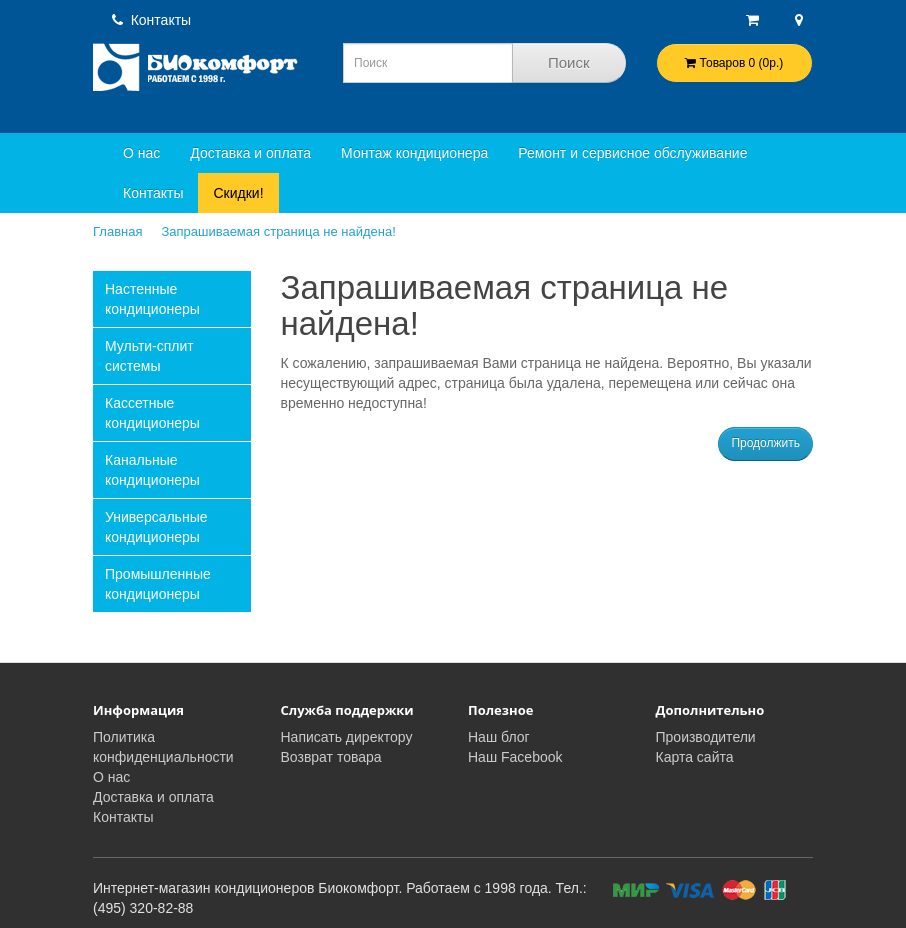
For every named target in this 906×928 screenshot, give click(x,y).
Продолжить (765, 443)
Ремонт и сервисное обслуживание (632, 153)
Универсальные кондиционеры (156, 527)
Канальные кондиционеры (152, 470)
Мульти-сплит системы (149, 356)
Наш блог (499, 737)
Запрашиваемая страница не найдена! (278, 231)
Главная (117, 231)
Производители (706, 737)
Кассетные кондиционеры (152, 413)
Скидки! (238, 193)
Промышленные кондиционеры (158, 584)
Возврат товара (331, 757)
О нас (141, 153)
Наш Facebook (515, 757)
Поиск (569, 62)
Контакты (151, 20)
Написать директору (347, 737)
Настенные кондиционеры (152, 299)
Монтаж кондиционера (414, 153)
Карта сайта (695, 757)
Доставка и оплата (250, 153)
